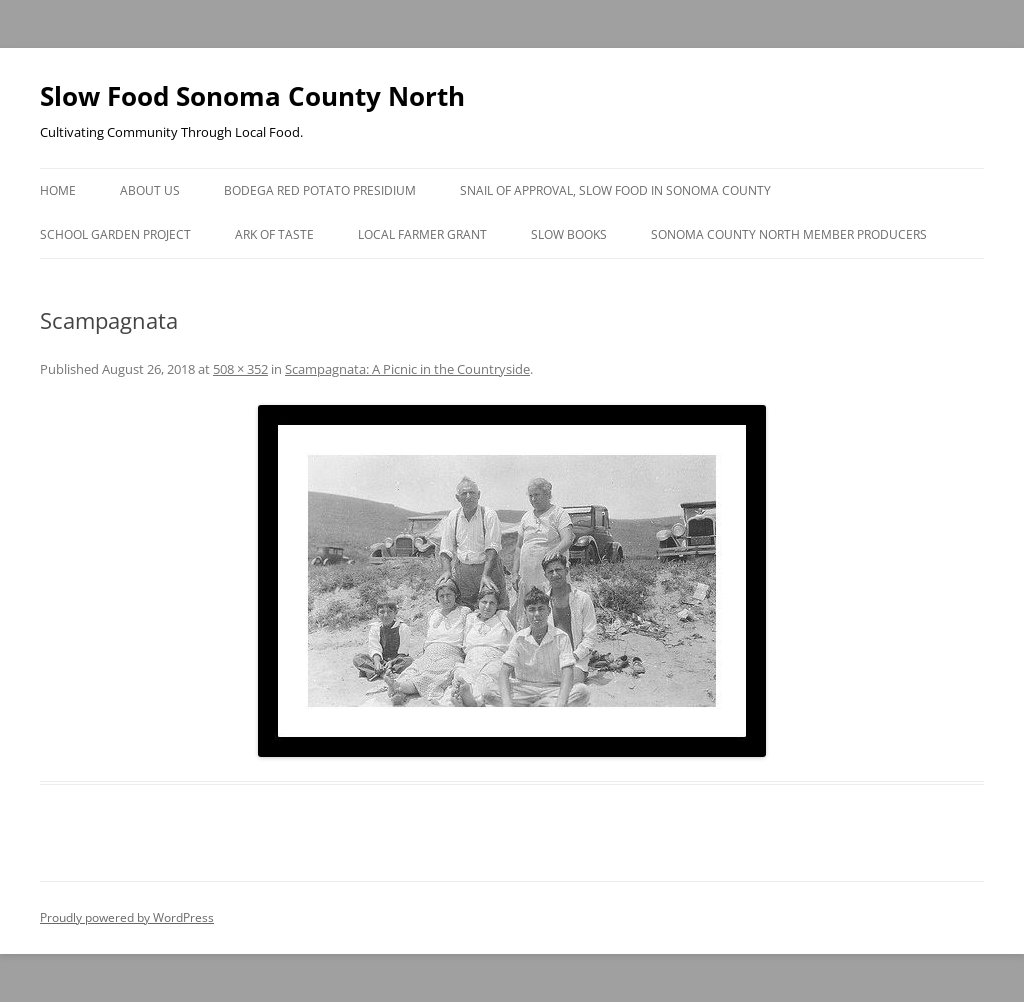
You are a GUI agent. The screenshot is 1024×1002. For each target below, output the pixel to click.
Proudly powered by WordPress (127, 917)
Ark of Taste (274, 234)
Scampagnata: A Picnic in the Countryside (407, 369)
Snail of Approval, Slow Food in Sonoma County (615, 190)
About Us (150, 190)
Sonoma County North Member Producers (789, 234)
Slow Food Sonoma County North (252, 96)
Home (58, 190)
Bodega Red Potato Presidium (320, 190)
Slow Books (569, 234)
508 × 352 (240, 369)
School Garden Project (115, 234)
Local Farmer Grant (422, 234)
